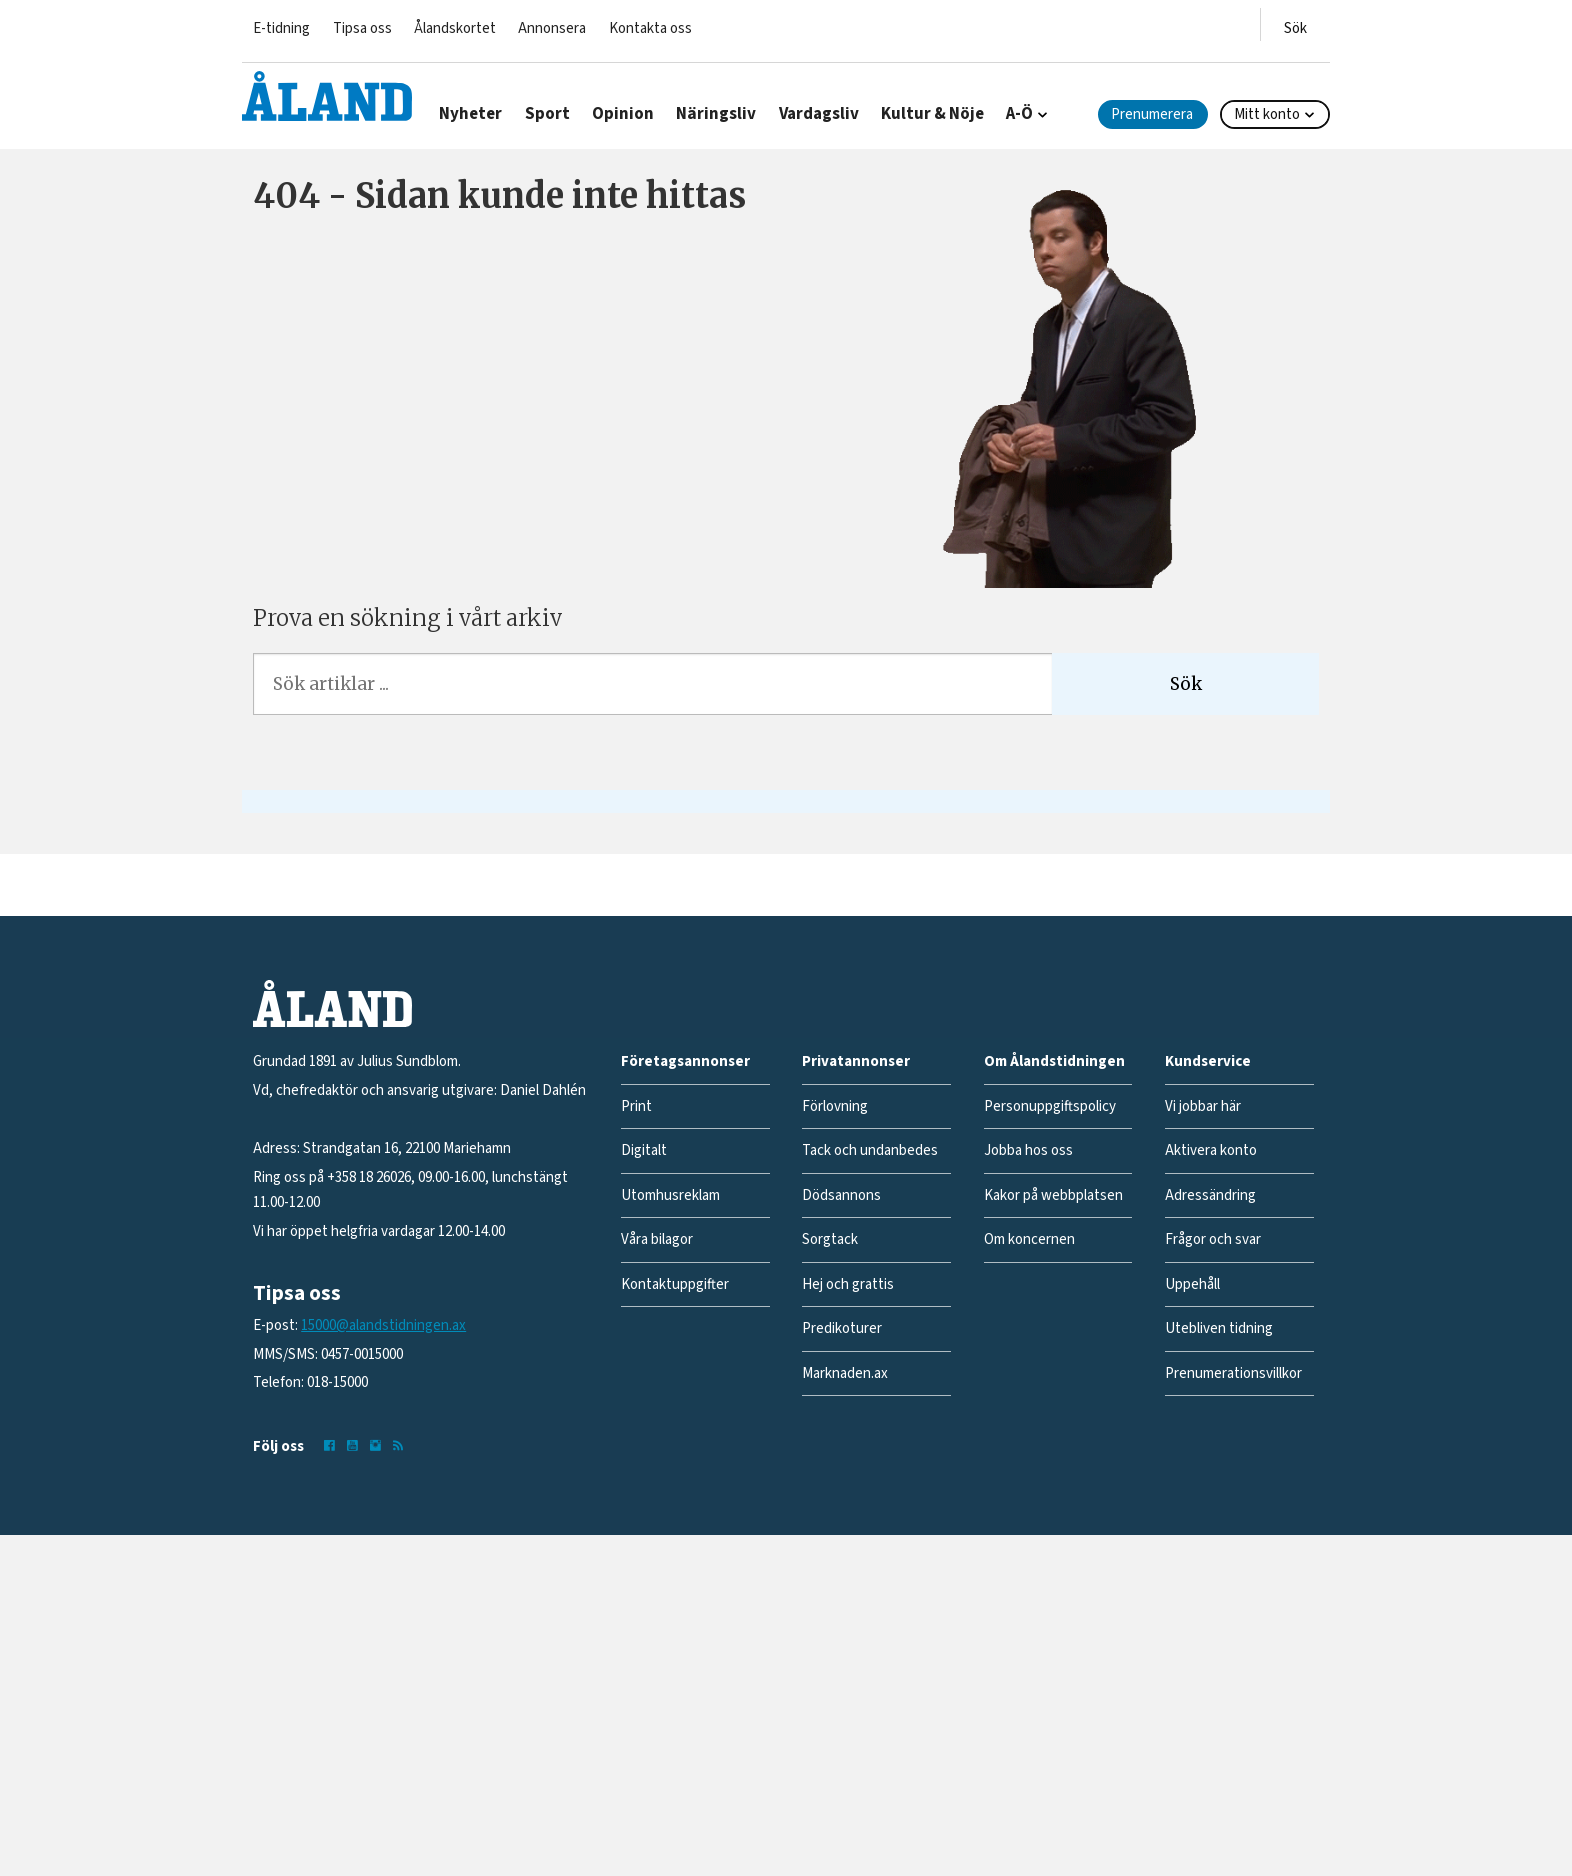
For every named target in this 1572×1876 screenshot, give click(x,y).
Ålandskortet (455, 28)
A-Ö (1019, 114)
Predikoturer (842, 1328)
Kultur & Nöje (932, 114)
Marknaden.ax (845, 1373)
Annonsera (552, 28)
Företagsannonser (685, 1061)
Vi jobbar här (1203, 1106)
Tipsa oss (362, 28)
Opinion (623, 114)
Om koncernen (1029, 1239)
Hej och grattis (848, 1284)
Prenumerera (1152, 114)
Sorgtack (830, 1239)
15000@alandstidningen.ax (383, 1325)
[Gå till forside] (327, 96)
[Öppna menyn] (1295, 24)
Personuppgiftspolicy (1050, 1106)
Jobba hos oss (1028, 1150)
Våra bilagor (657, 1239)
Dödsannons (841, 1195)
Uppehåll (1192, 1284)
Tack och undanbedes (870, 1150)
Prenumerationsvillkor (1233, 1373)
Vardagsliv (819, 114)
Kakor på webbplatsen (1053, 1195)
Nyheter (470, 114)
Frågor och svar (1213, 1239)
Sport (547, 114)
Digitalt (644, 1150)
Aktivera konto (1211, 1150)
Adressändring (1210, 1195)
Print (636, 1106)
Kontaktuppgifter (675, 1284)
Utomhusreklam (670, 1195)
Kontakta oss (650, 28)
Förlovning (835, 1106)
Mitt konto (1267, 114)
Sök (1186, 684)
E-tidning (281, 28)
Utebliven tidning (1219, 1328)
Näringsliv (716, 114)
